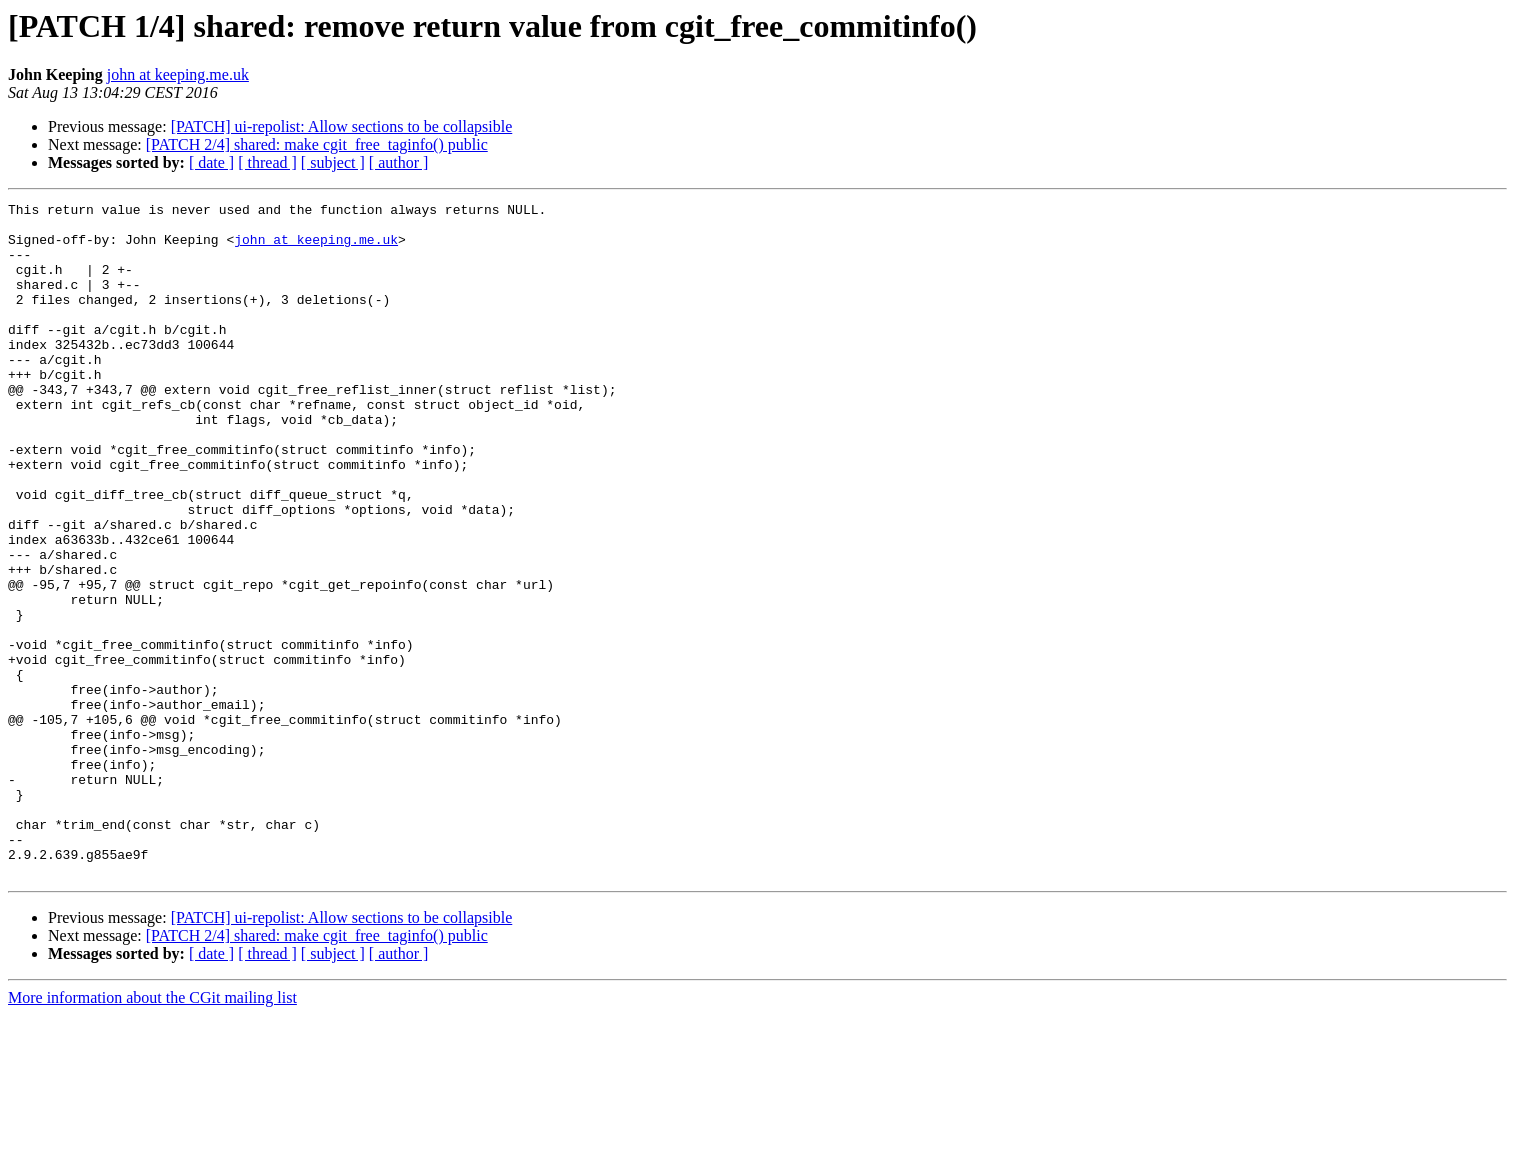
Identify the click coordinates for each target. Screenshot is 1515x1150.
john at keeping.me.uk (178, 74)
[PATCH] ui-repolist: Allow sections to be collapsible (342, 126)
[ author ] (399, 162)
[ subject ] (333, 162)
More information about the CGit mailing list (152, 1132)
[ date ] (211, 162)
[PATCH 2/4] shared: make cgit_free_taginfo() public (317, 144)
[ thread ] (267, 162)
